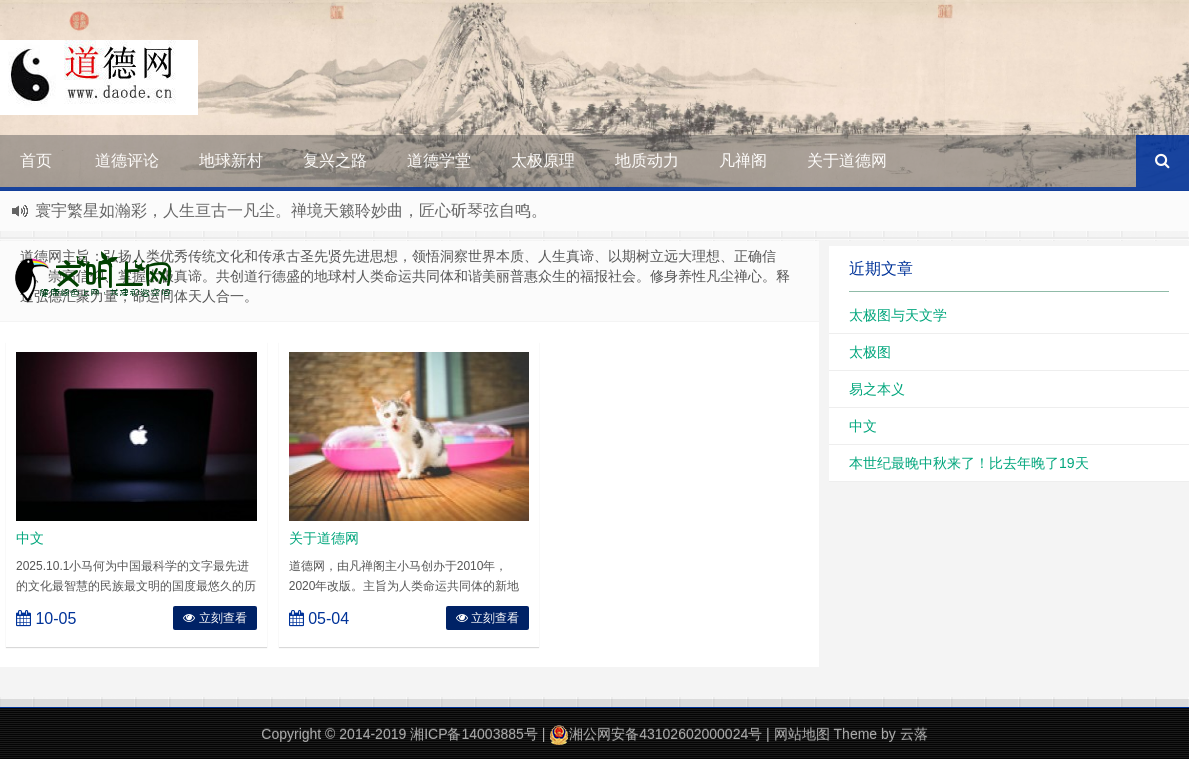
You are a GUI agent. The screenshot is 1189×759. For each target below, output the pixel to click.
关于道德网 (847, 160)
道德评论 (127, 160)
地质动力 (647, 160)
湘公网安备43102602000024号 (655, 734)
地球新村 (231, 160)
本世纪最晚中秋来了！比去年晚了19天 (969, 463)
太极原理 (543, 160)
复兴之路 (335, 160)
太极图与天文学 (898, 315)
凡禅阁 (743, 160)
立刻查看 (214, 618)
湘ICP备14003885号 (474, 734)
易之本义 (877, 389)
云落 (914, 734)
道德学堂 (439, 160)
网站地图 (802, 734)
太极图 (870, 352)
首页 (36, 160)
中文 (30, 538)
